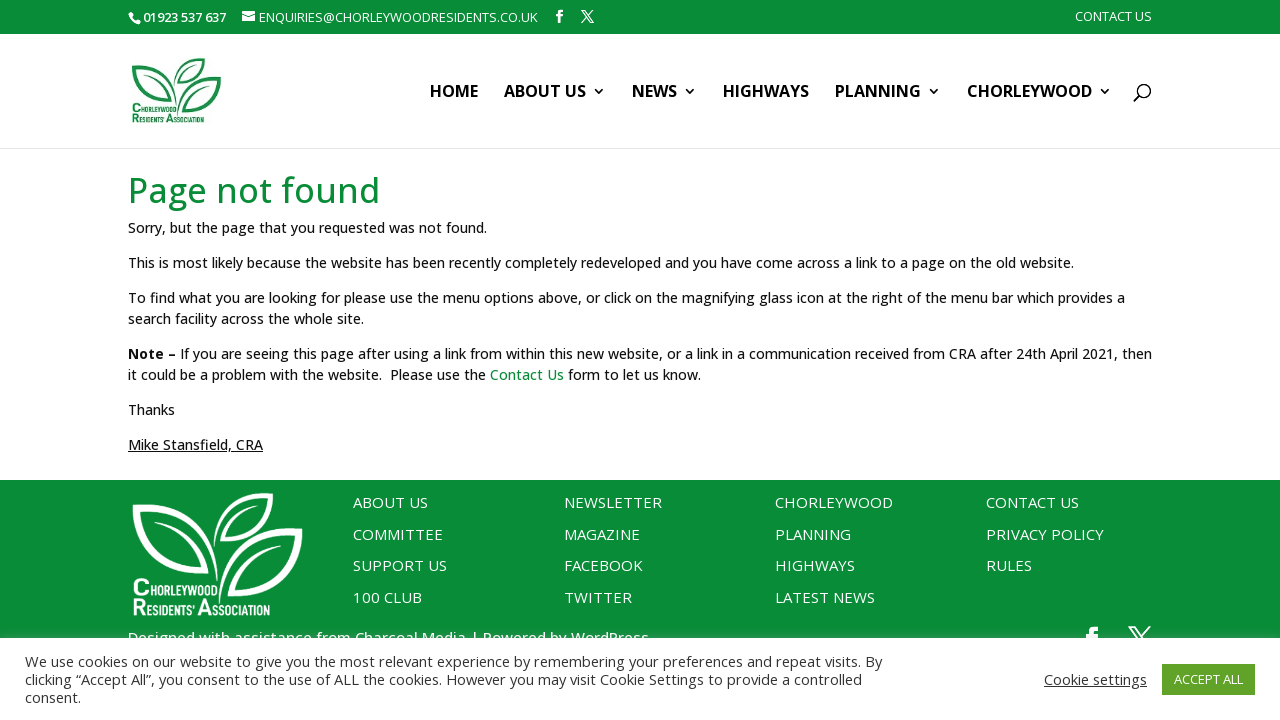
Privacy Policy (1045, 534)
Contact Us (1113, 17)
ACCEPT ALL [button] (1208, 679)
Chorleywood (1029, 93)
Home (454, 93)
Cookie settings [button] (1095, 679)
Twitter (598, 597)
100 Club (387, 597)
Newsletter (613, 502)
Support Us (400, 565)
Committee (398, 534)
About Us (545, 93)
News (654, 93)
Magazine (602, 534)
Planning (878, 93)
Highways (766, 93)
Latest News (825, 597)
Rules (1009, 565)
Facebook (603, 565)
